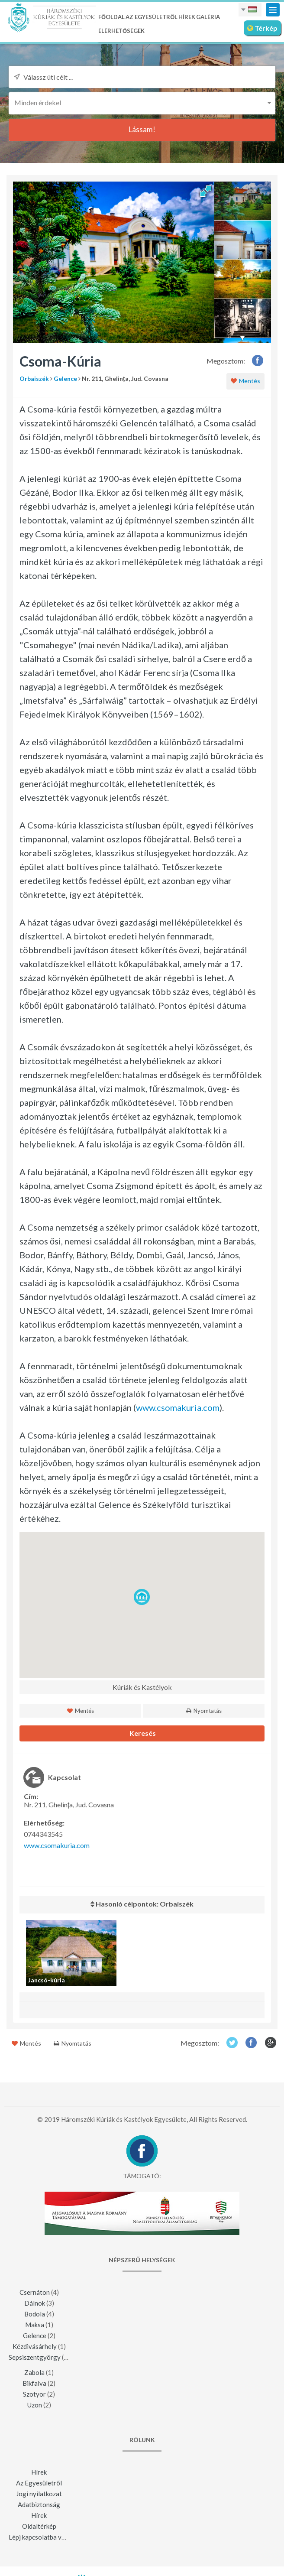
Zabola (34, 2372)
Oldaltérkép (39, 2526)
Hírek (186, 16)
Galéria (208, 16)
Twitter (232, 2042)
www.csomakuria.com (177, 1407)
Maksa (34, 2325)
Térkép (262, 28)
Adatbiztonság (39, 2504)
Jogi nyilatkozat (39, 2494)
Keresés (142, 1733)
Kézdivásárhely (35, 2346)
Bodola (35, 2314)
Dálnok (34, 2303)
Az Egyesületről (152, 16)
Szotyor (34, 2394)
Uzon (34, 2405)
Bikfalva (34, 2383)
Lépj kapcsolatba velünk (43, 2537)
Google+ (271, 2042)
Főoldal (111, 16)
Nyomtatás (204, 1710)
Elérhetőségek (121, 30)
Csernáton (34, 2292)
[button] (142, 102)
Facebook (258, 360)
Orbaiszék (34, 378)
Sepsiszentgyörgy (35, 2357)
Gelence (65, 378)
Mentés (245, 380)
